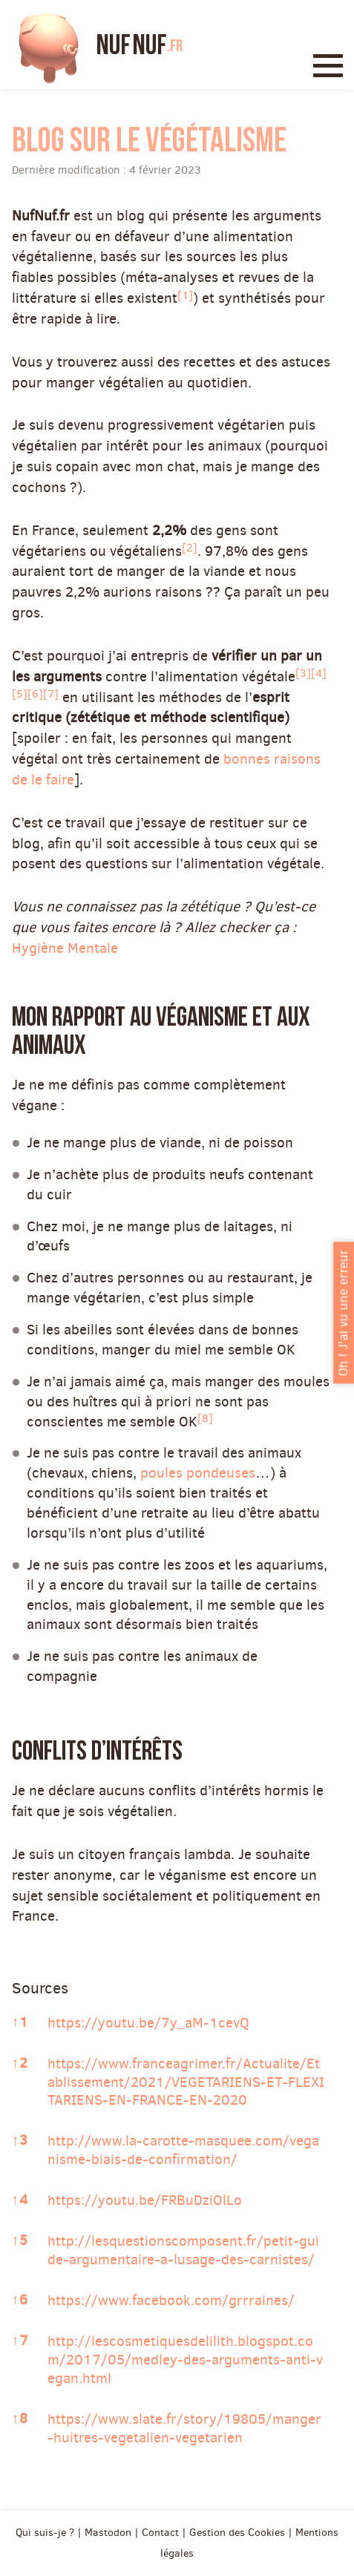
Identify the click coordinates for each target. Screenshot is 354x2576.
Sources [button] (40, 1988)
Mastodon (108, 2532)
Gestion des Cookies (237, 2532)
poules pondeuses (197, 1473)
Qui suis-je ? (45, 2532)
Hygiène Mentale (65, 948)
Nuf (139, 45)
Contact (160, 2532)
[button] (185, 298)
